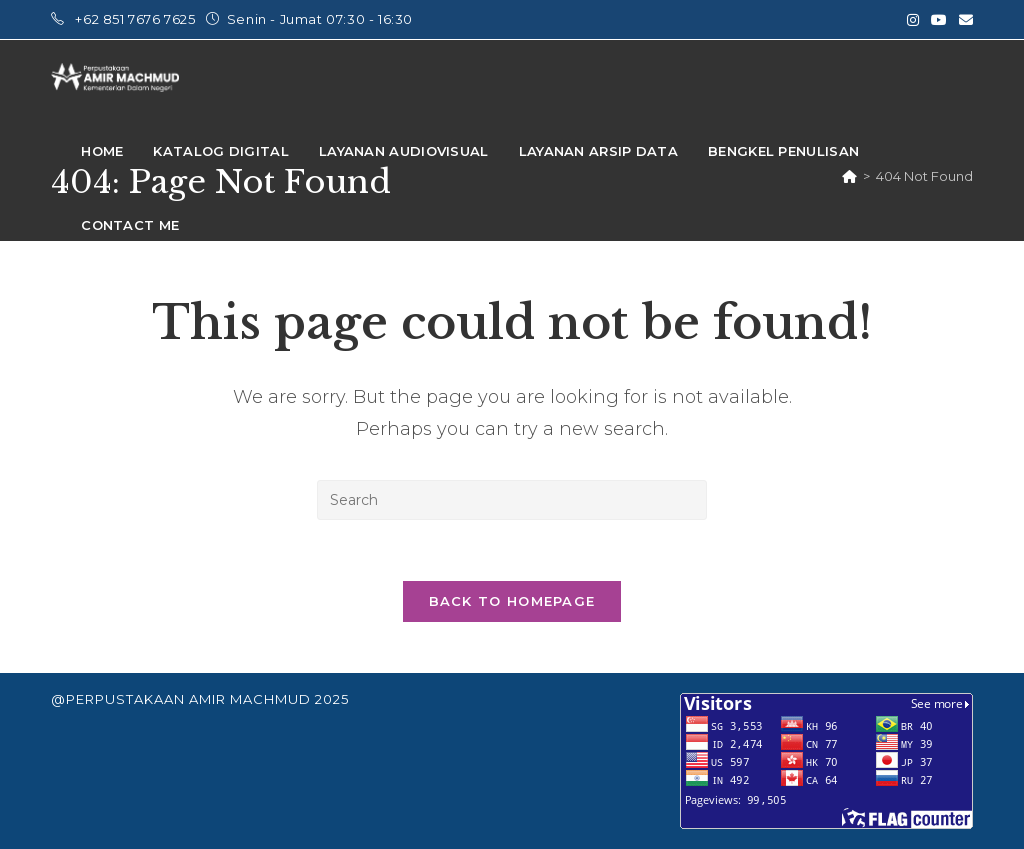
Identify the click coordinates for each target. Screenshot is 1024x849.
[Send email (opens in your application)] (963, 20)
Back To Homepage (512, 601)
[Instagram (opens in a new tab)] (913, 20)
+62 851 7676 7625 (137, 19)
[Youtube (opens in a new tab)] (939, 20)
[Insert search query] (512, 500)
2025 (332, 699)
